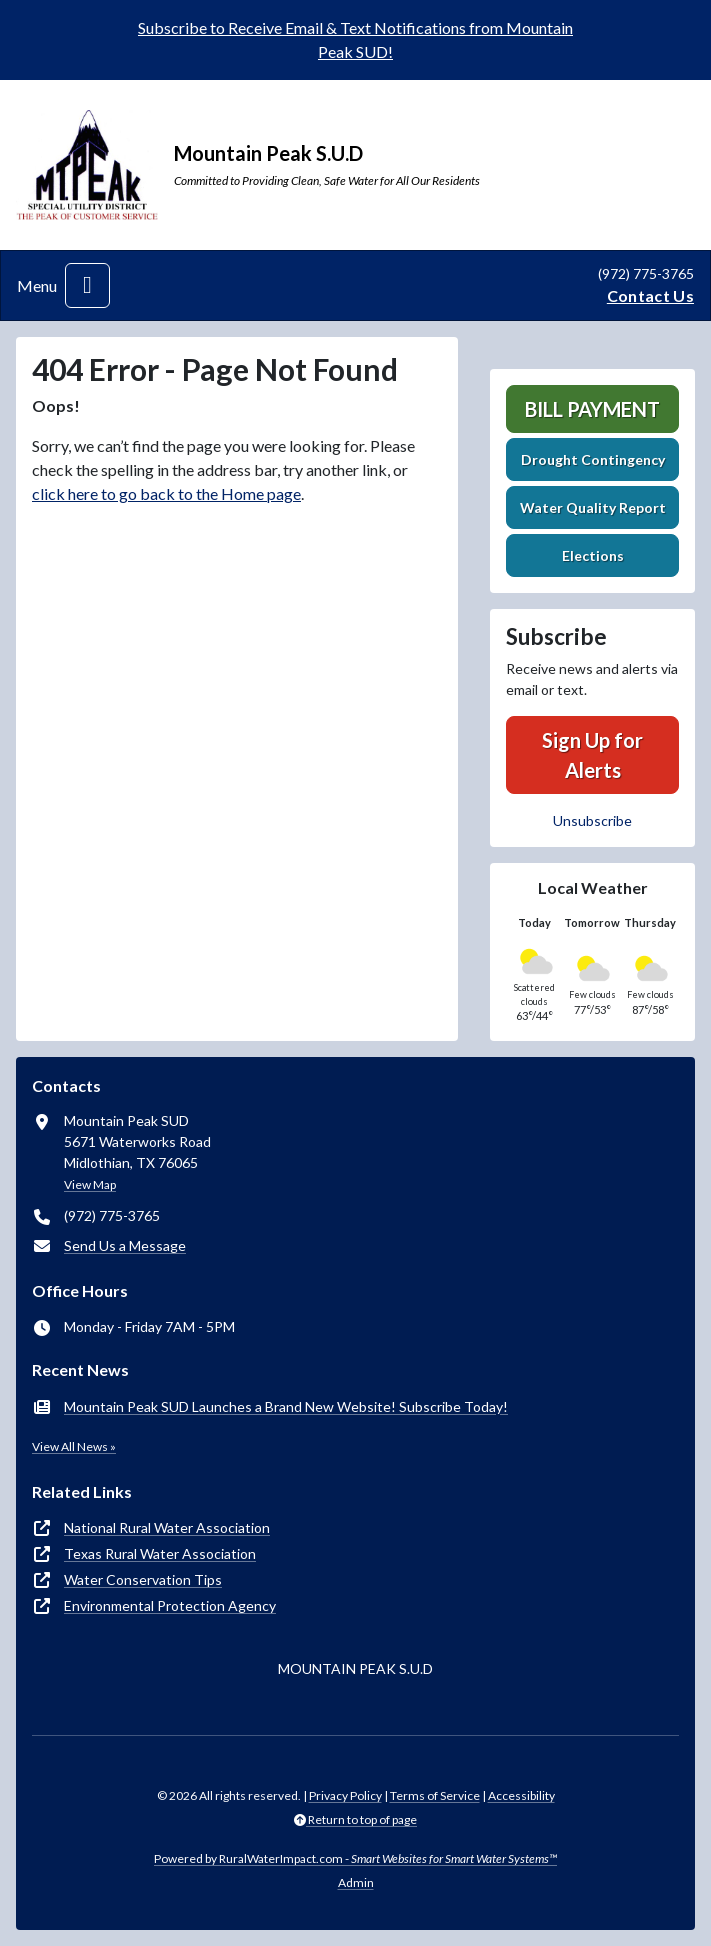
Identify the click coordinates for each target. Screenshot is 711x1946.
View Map (90, 1184)
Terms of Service (435, 1795)
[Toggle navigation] (87, 285)
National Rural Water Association (167, 1527)
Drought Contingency (593, 459)
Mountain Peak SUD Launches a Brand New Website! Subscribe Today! (286, 1406)
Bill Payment (592, 409)
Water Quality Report (593, 507)
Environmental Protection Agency (170, 1605)
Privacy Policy (345, 1795)
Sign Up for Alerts (592, 755)
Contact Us (650, 295)
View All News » (74, 1446)
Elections (593, 555)
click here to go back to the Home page (166, 493)
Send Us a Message (125, 1245)
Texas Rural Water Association (160, 1553)
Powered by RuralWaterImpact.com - (355, 1858)
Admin (356, 1882)
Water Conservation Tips (143, 1579)
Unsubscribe (592, 820)
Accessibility (521, 1795)
